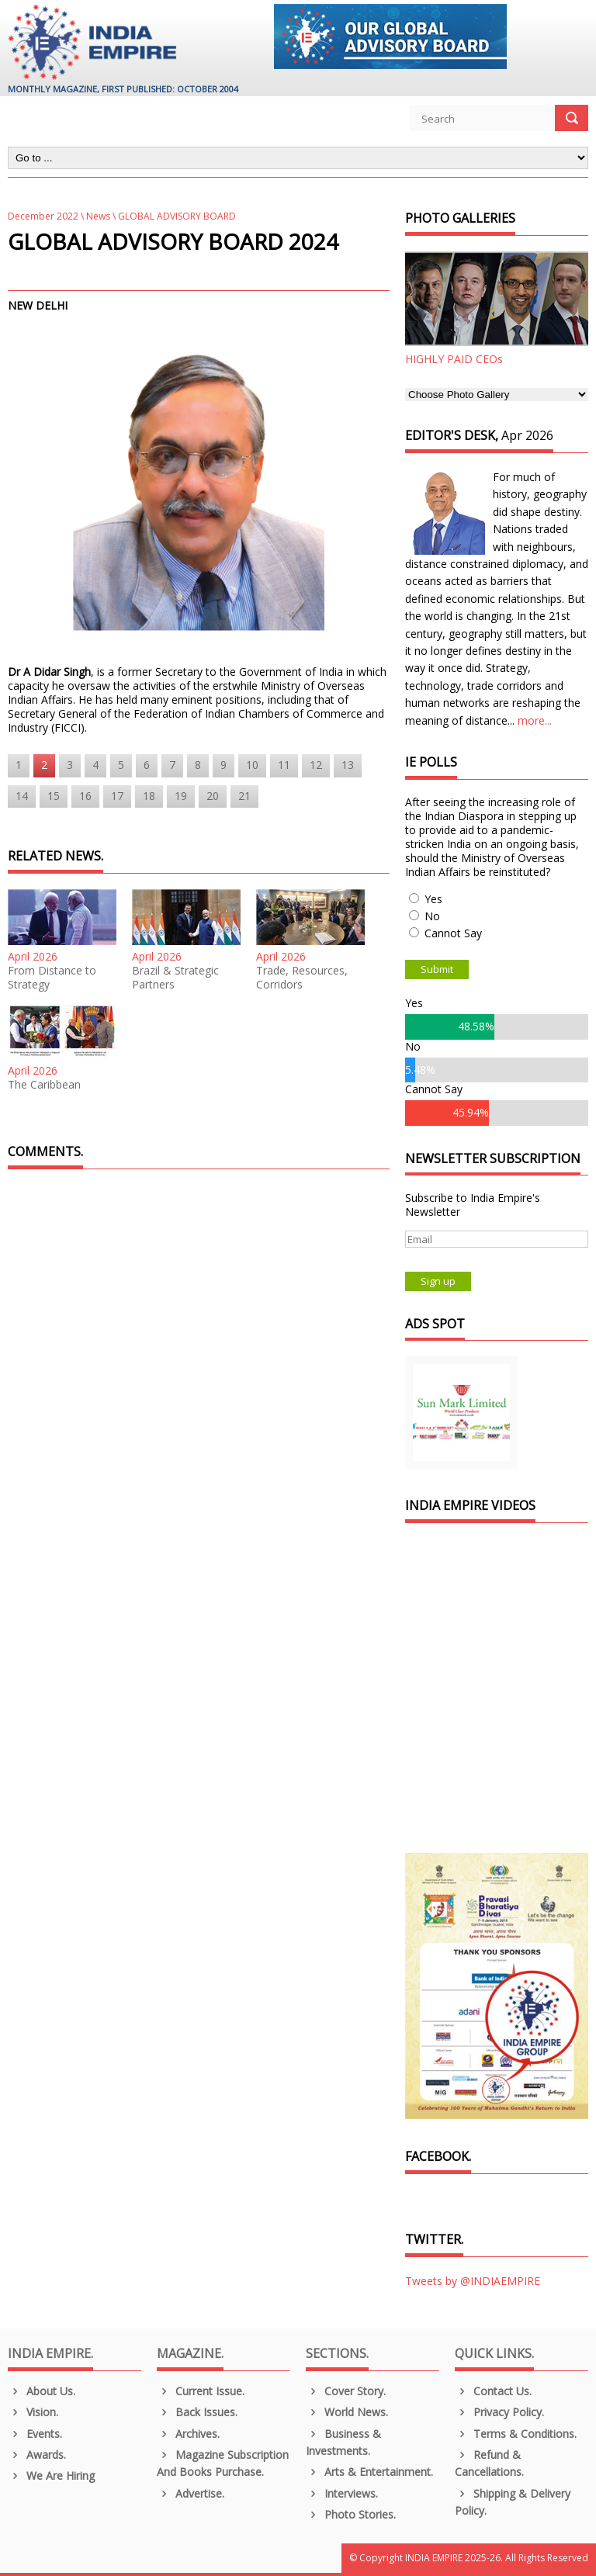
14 (22, 795)
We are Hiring (51, 2475)
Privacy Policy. (499, 2412)
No (432, 916)
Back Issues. (197, 2412)
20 (212, 795)
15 (53, 795)
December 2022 (43, 216)
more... (535, 720)
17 (117, 795)
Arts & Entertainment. (369, 2471)
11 (284, 764)
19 (181, 795)
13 (347, 764)
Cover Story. (346, 2391)
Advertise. (190, 2493)
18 (149, 795)
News (98, 216)
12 (316, 764)
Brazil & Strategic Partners (175, 978)
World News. (347, 2412)
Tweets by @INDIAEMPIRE (472, 2280)
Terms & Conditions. (516, 2433)
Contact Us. (493, 2391)
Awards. (37, 2454)
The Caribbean (44, 1085)
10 (252, 764)
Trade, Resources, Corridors (302, 978)
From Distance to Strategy (52, 978)
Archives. (188, 2433)
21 (244, 795)
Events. (35, 2433)
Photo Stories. (351, 2514)
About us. (41, 2391)
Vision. (33, 2412)
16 (85, 795)
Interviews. (342, 2493)
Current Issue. (200, 2391)
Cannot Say (453, 933)
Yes (433, 899)
